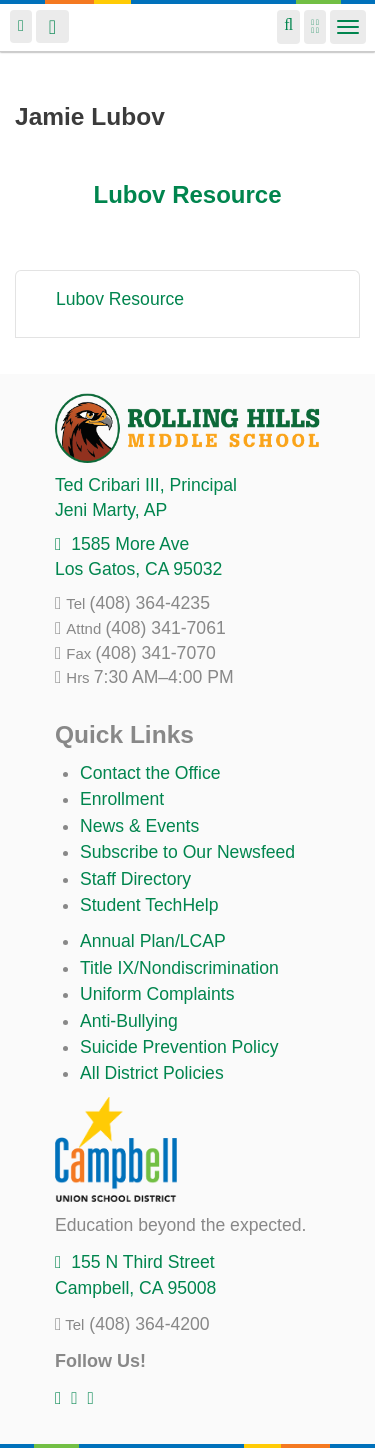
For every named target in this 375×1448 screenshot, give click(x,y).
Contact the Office (150, 773)
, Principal (146, 485)
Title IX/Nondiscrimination (179, 968)
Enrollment (122, 799)
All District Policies (152, 1073)
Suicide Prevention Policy (179, 1047)
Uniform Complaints (157, 994)
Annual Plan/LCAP (153, 941)
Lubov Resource (187, 194)
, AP (111, 510)
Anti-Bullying (129, 1021)
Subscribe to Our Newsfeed (187, 852)
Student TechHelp (149, 905)
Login (21, 26)
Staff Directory (135, 879)
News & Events (139, 826)
